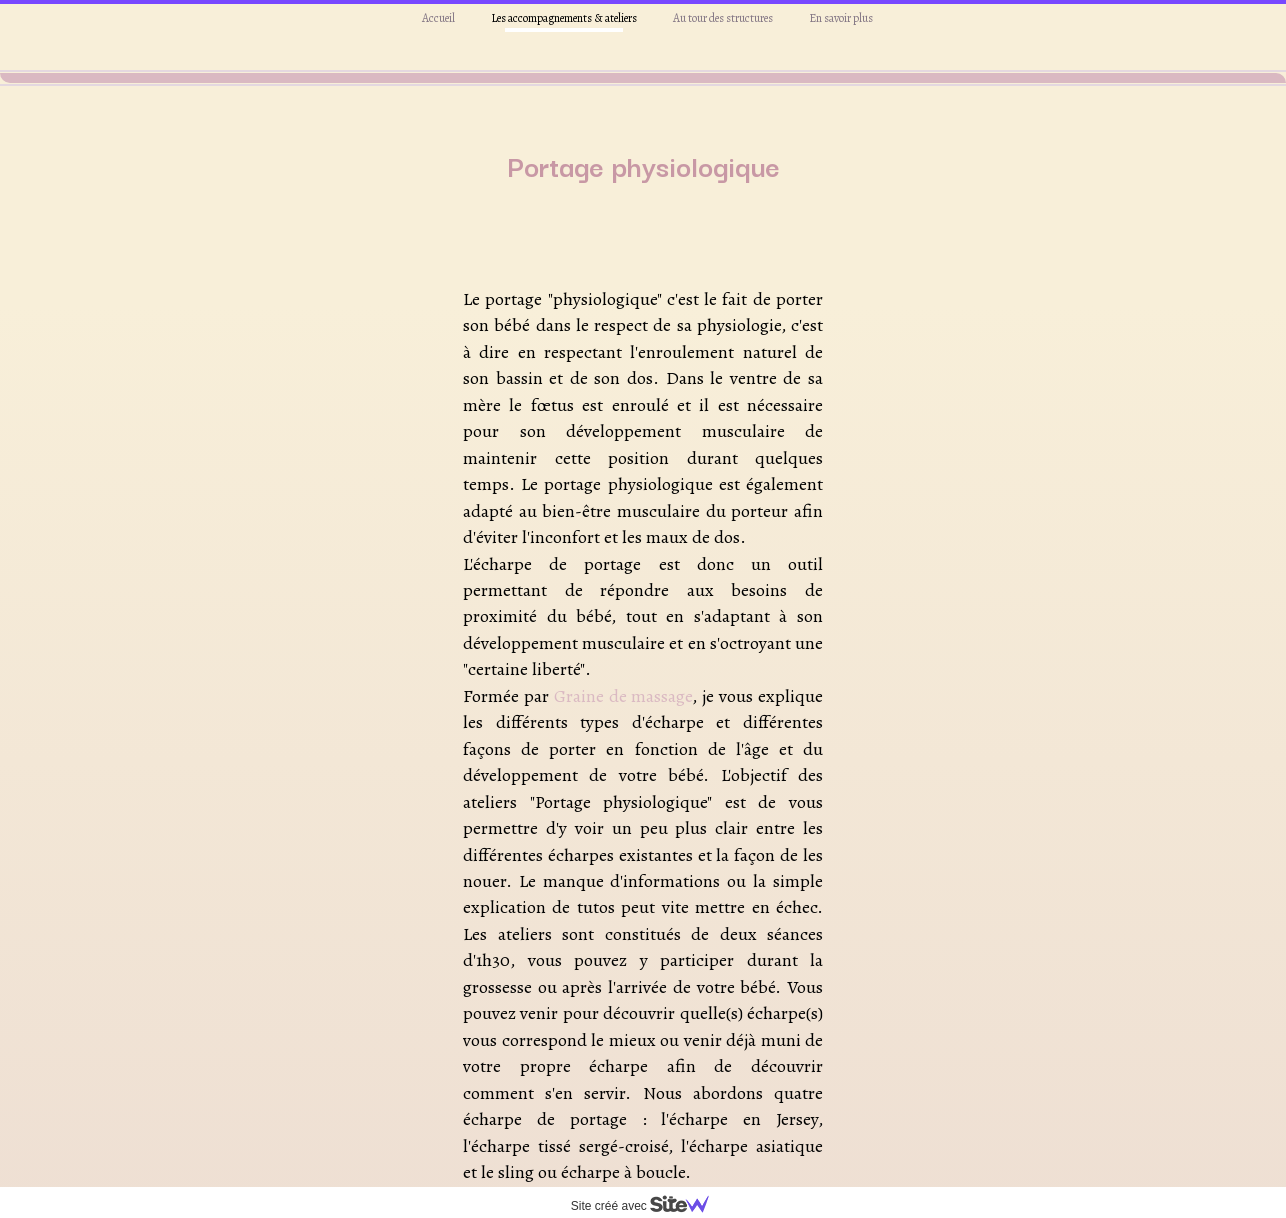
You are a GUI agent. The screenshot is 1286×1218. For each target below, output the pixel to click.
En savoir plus (841, 18)
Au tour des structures (723, 18)
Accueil (438, 18)
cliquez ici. (649, 1185)
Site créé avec (648, 1206)
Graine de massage (623, 683)
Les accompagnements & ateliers (564, 18)
